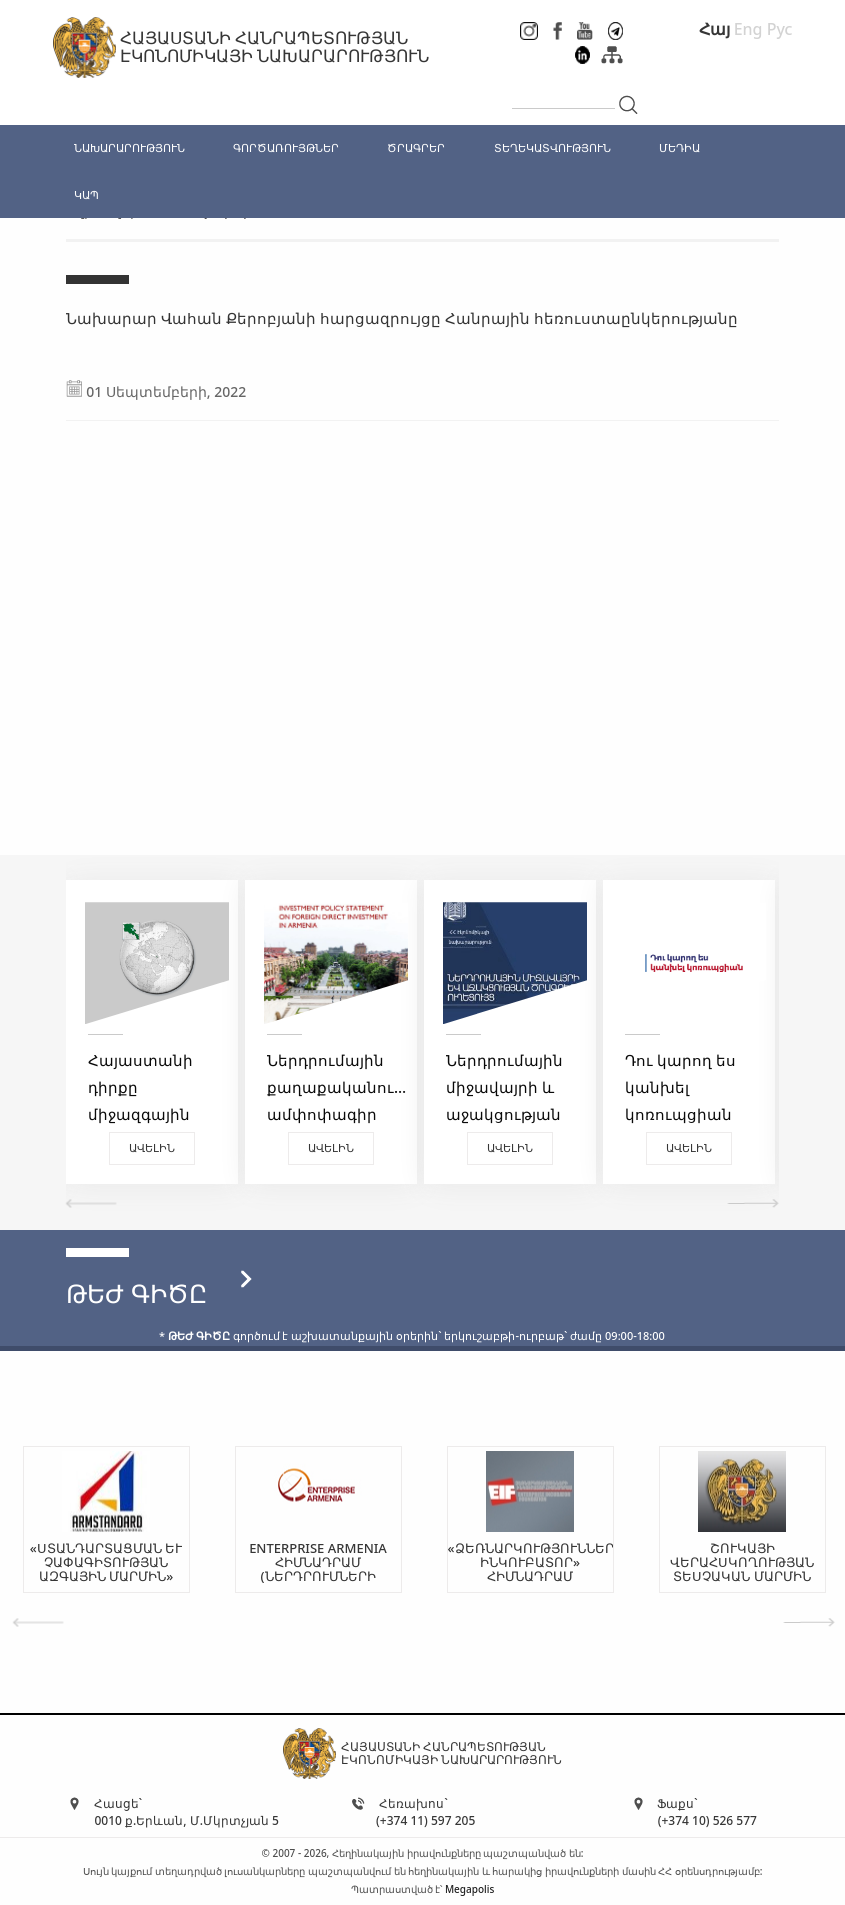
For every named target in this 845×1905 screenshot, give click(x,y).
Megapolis (469, 1889)
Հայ (714, 29)
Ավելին (152, 1147)
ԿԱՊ (86, 194)
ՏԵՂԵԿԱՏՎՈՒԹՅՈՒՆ (552, 147)
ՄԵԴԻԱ (679, 147)
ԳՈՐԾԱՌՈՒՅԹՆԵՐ (286, 147)
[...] (563, 92)
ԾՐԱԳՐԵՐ (416, 147)
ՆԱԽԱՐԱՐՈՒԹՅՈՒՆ (129, 147)
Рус (780, 29)
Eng (748, 29)
